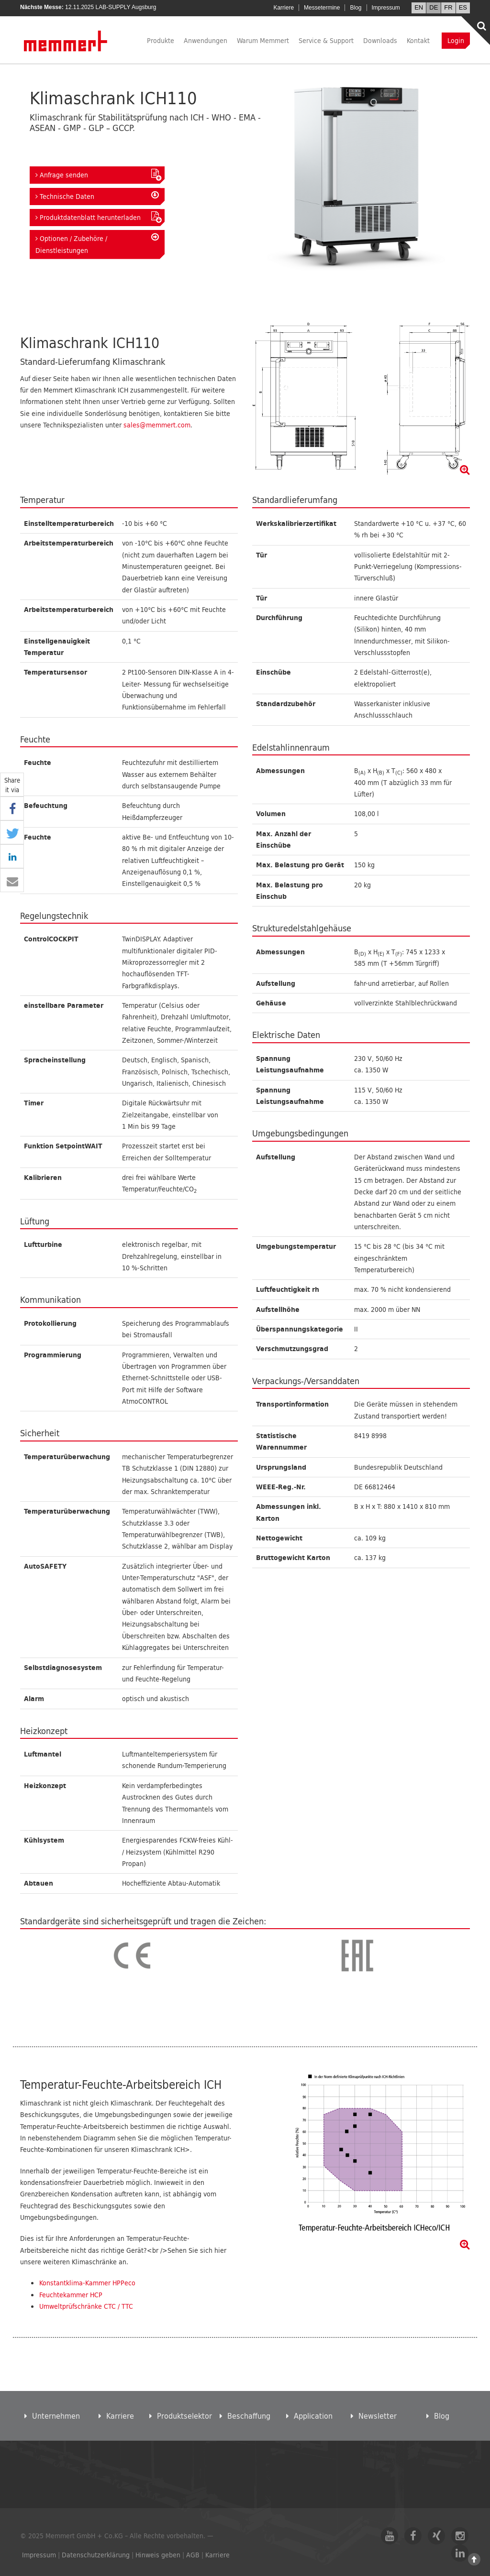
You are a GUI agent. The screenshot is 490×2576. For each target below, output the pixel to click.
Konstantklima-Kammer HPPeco (87, 2283)
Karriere (283, 7)
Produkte (160, 40)
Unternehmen (52, 2416)
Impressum (386, 7)
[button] (12, 809)
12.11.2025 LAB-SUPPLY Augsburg (110, 7)
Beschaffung (245, 2416)
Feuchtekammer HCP (70, 2295)
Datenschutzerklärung (96, 2555)
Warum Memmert (263, 40)
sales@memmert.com (156, 425)
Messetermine (322, 7)
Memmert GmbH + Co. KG (66, 40)
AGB (193, 2555)
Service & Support (326, 40)
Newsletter (374, 2416)
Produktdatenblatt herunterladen (97, 217)
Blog (355, 7)
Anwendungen (205, 40)
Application (309, 2416)
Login (455, 40)
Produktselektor (180, 2416)
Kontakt (418, 40)
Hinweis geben (157, 2555)
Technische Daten (97, 196)
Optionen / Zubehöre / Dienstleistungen (97, 244)
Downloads (380, 40)
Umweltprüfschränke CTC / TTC (86, 2306)
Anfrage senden (97, 174)
